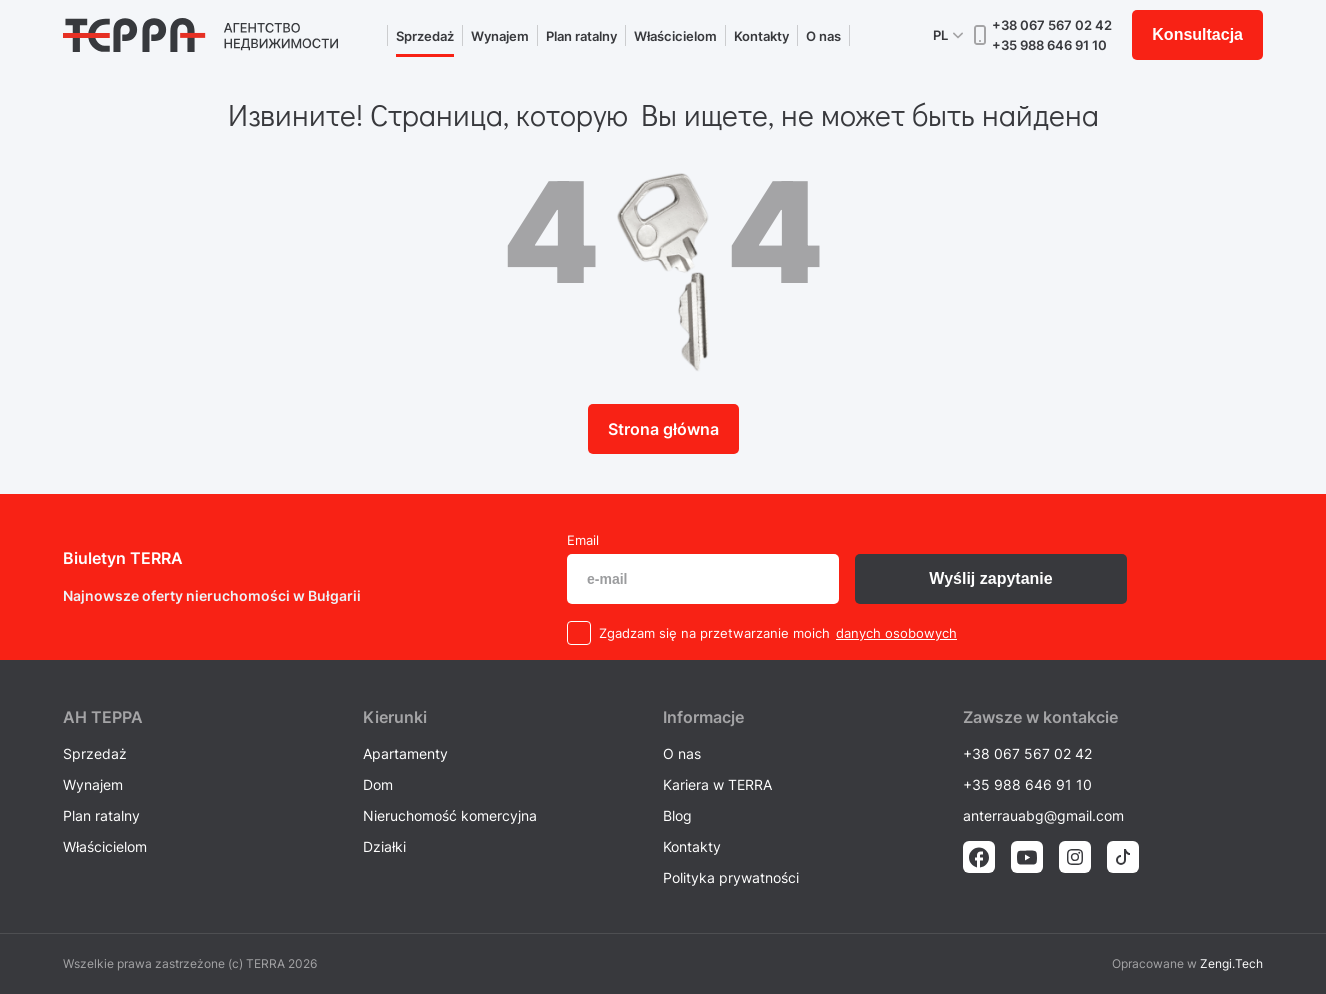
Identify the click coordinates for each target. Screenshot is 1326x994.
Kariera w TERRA (717, 784)
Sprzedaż (425, 36)
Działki (384, 846)
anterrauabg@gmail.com (1043, 815)
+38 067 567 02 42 (1052, 25)
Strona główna (663, 429)
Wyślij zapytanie (990, 578)
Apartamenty (405, 753)
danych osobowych (896, 633)
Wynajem (500, 36)
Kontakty (761, 36)
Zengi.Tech (1231, 963)
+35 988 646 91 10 (1049, 45)
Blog (677, 815)
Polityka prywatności (731, 877)
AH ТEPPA (103, 717)
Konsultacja (1197, 34)
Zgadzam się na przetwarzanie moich (714, 633)
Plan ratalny (581, 36)
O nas (823, 36)
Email (583, 540)
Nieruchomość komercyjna (450, 815)
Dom (378, 784)
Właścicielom (675, 36)
